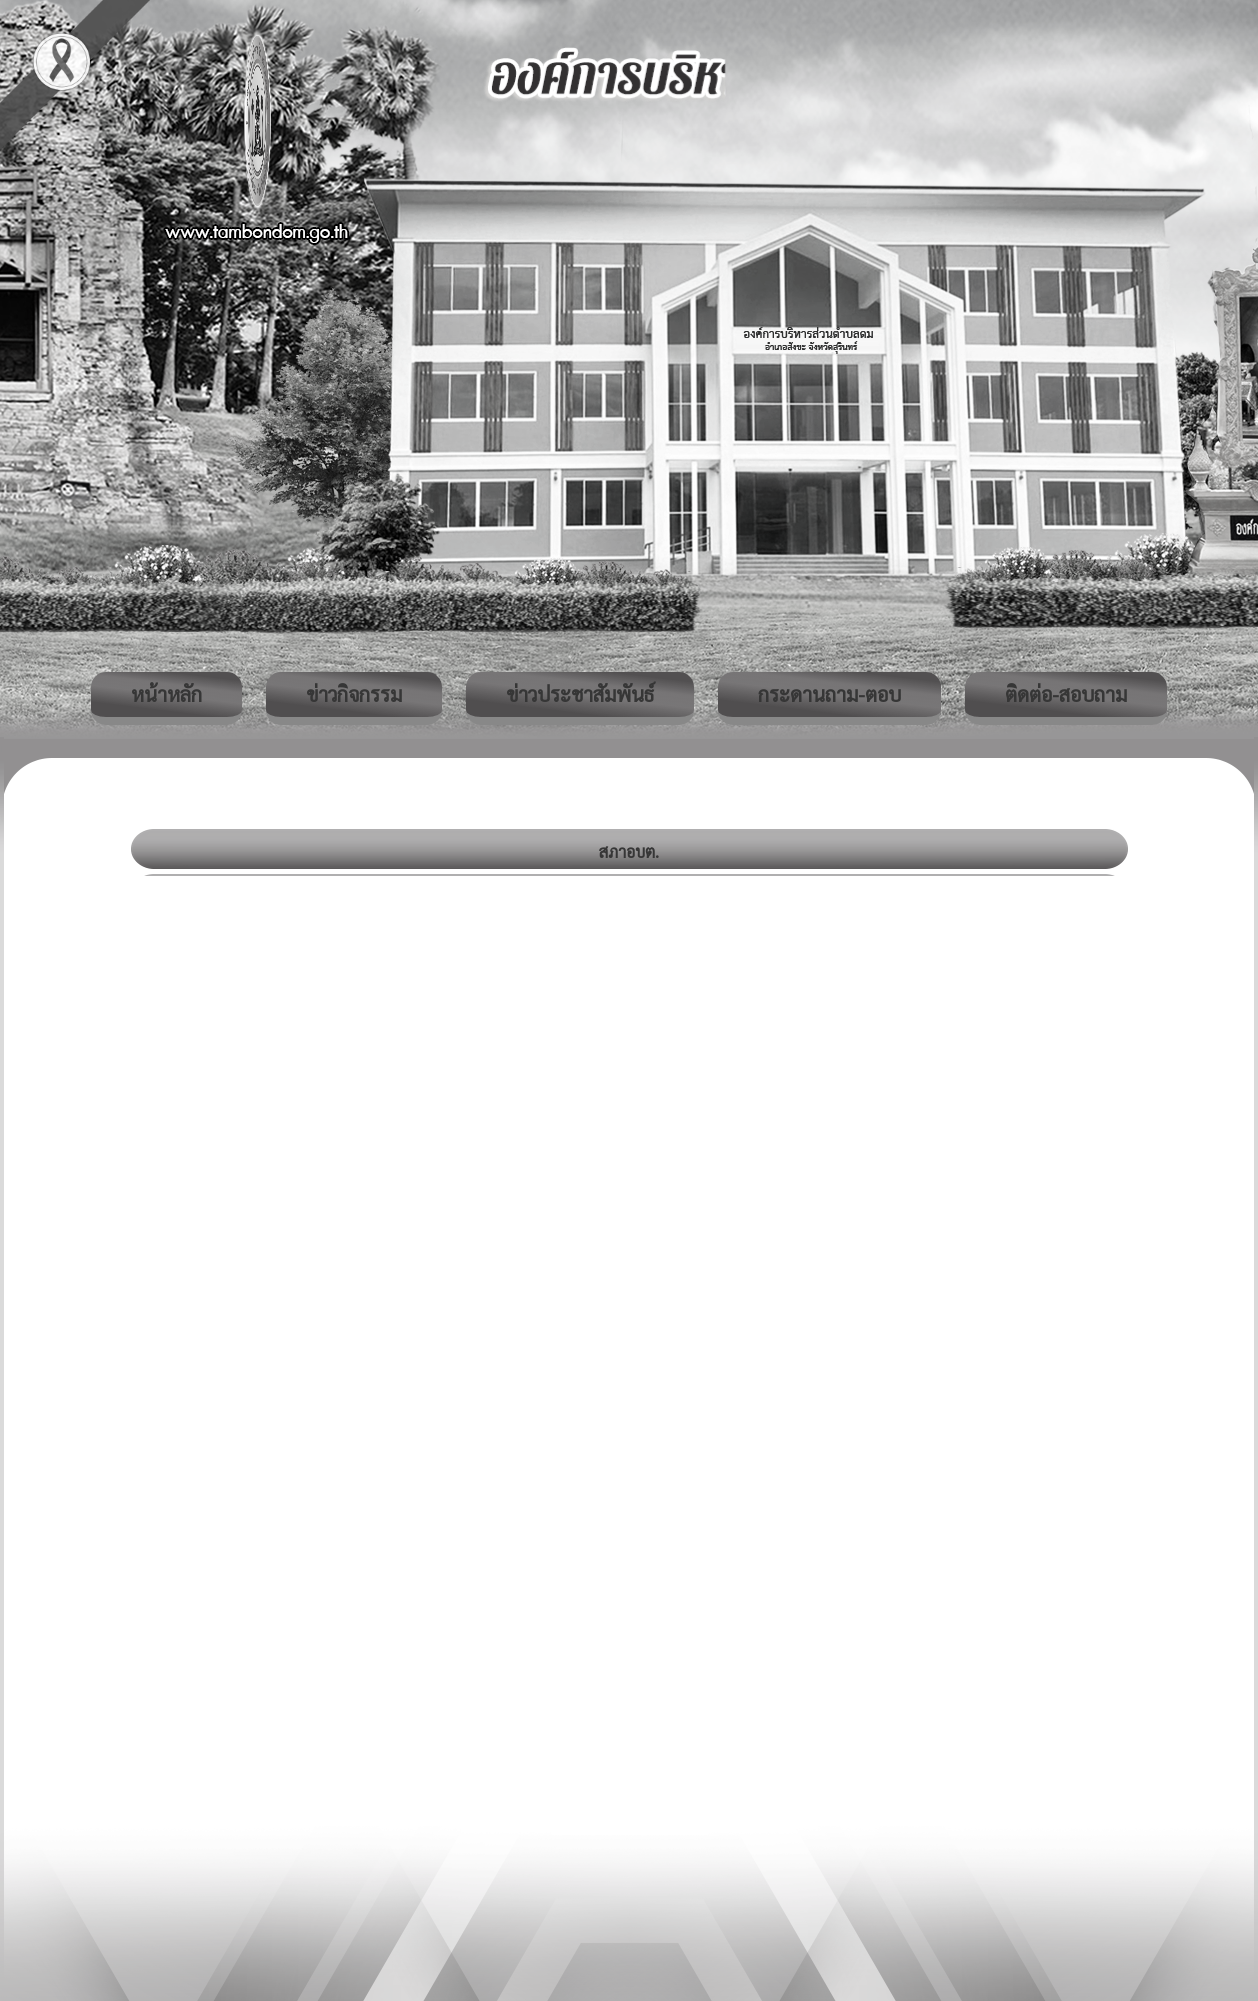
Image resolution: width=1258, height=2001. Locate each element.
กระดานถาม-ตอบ (829, 694)
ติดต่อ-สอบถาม (1066, 694)
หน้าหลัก (166, 694)
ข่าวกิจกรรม (354, 694)
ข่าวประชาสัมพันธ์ (580, 694)
